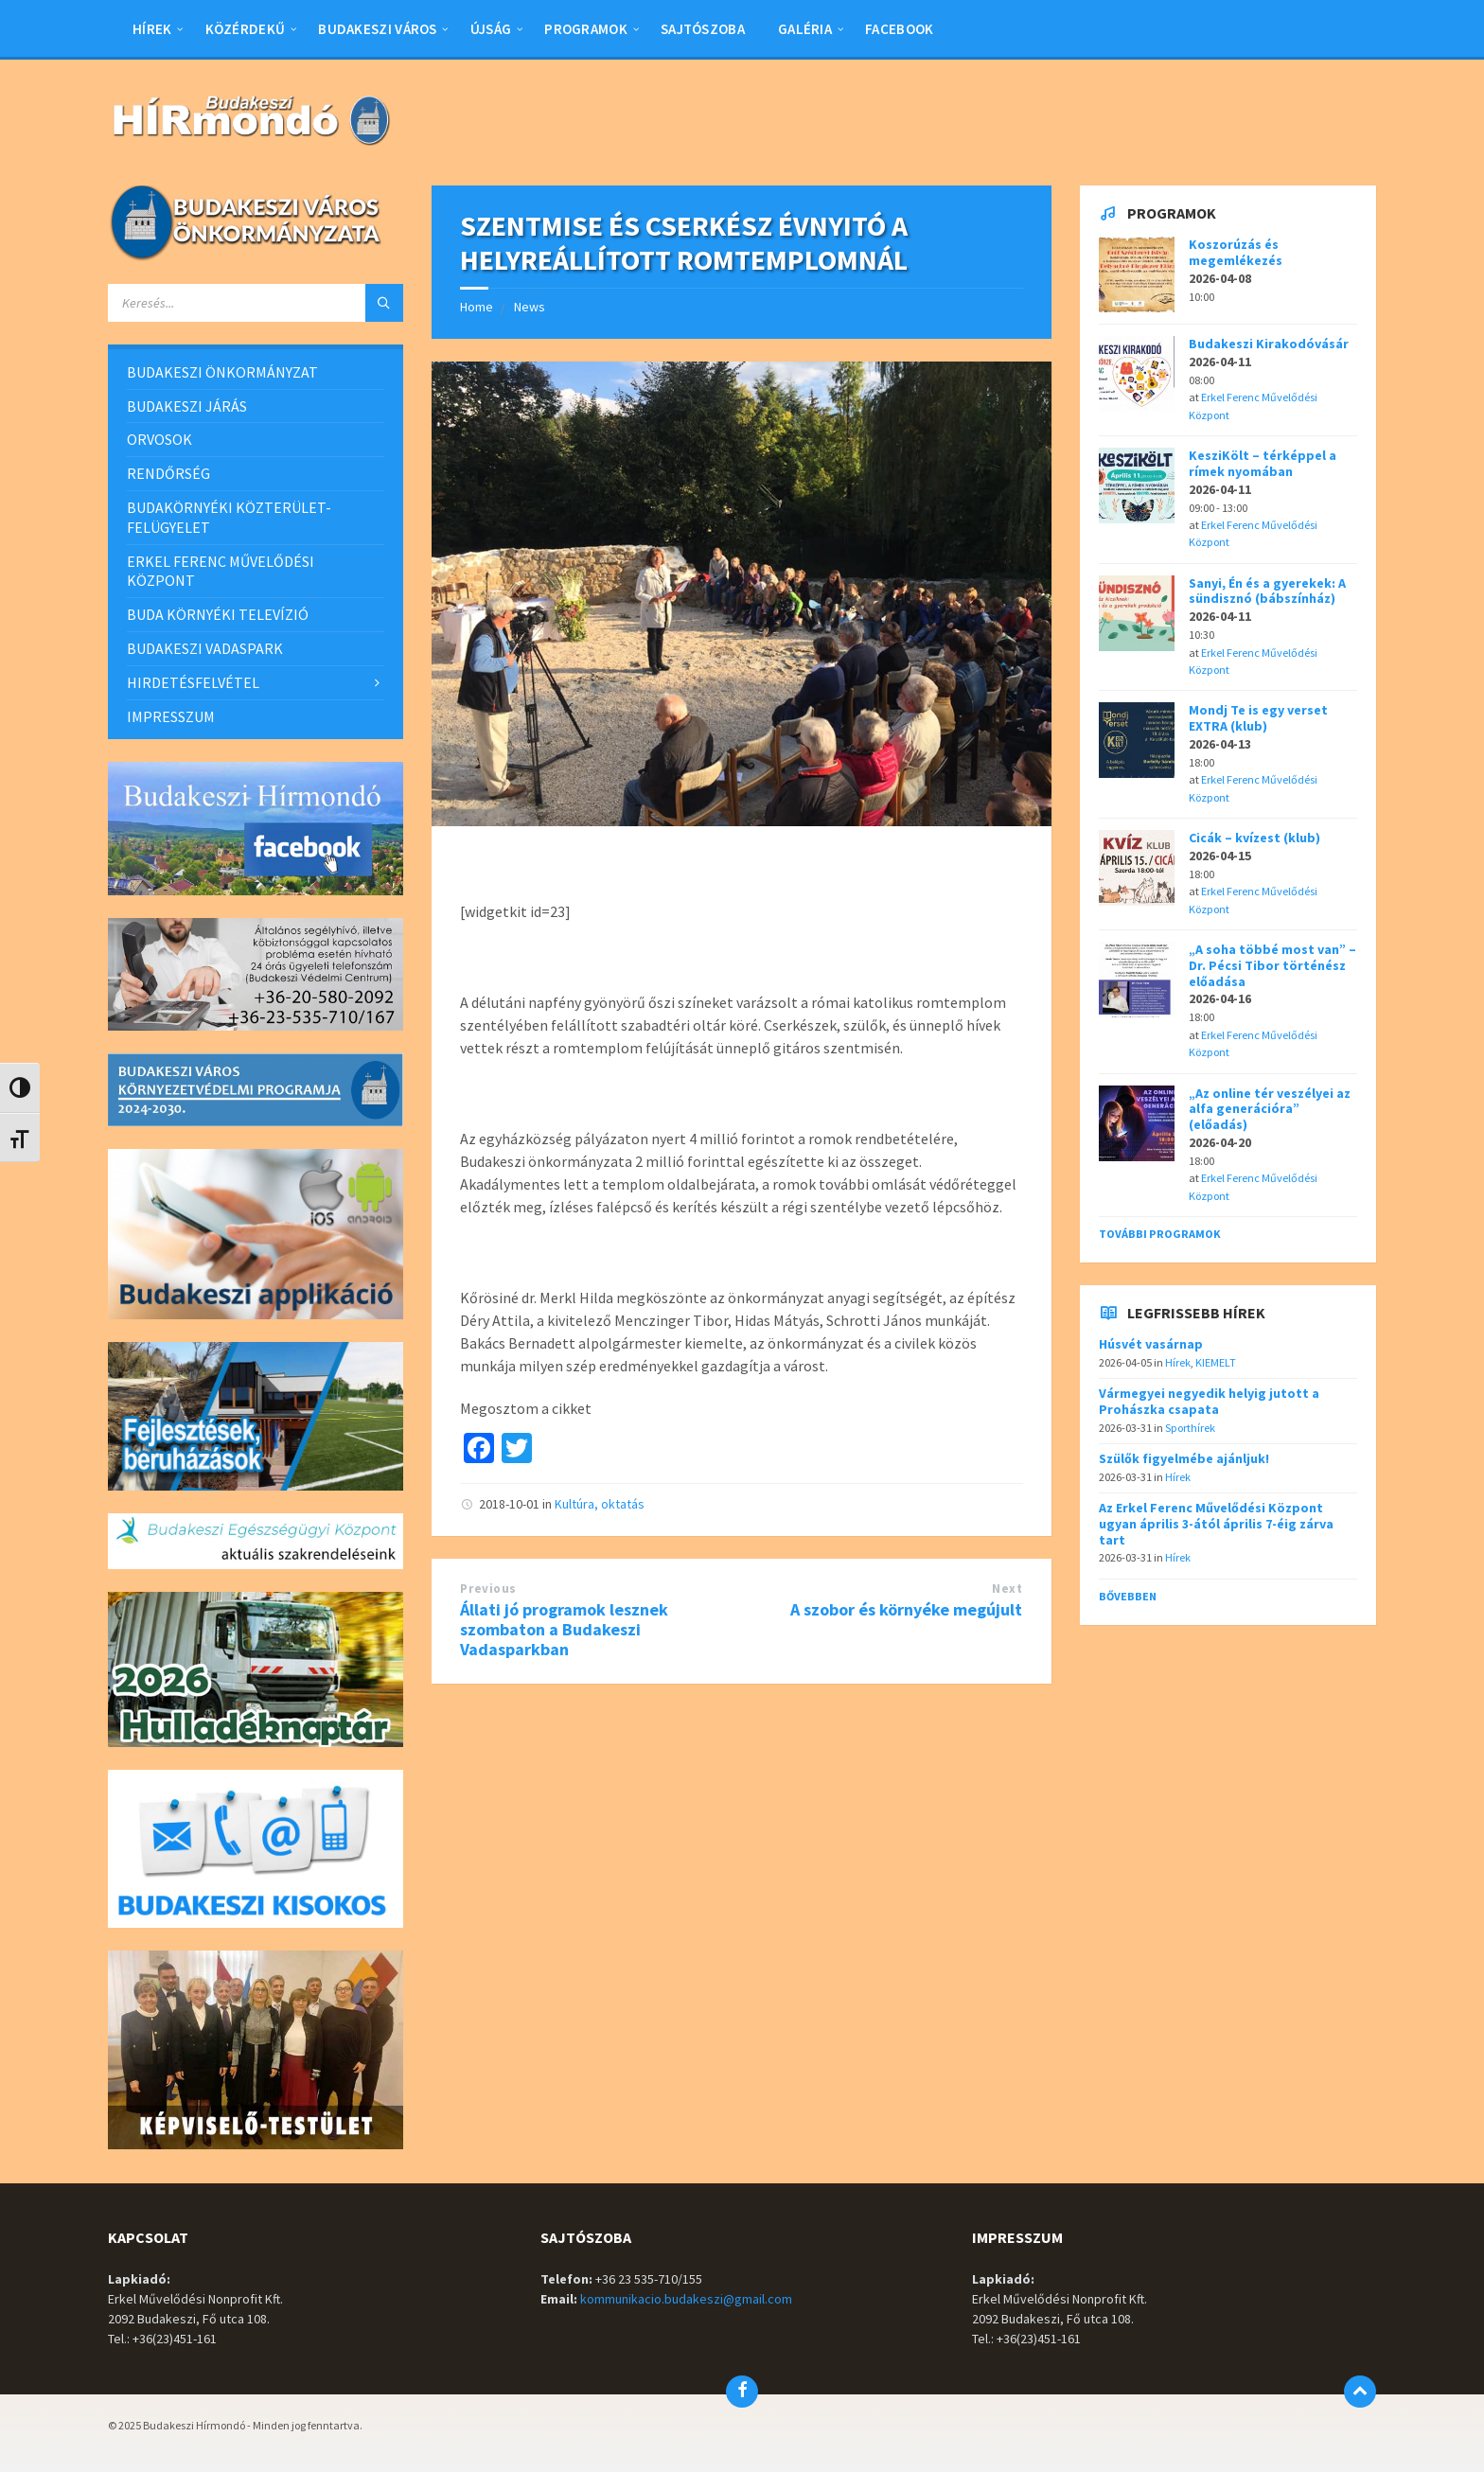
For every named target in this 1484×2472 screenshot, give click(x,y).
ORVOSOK (159, 439)
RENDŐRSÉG (168, 473)
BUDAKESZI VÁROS (377, 29)
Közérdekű (245, 29)
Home (476, 306)
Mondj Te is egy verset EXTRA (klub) (1258, 717)
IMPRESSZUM (171, 716)
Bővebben (1128, 1596)
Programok (585, 29)
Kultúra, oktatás (600, 1503)
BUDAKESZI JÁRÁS (187, 406)
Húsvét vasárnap (1151, 1343)
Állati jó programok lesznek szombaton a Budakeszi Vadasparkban (564, 1629)
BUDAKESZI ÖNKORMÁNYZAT (222, 371)
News (529, 306)
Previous (488, 1588)
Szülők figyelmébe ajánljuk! (1184, 1458)
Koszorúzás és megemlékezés (1235, 252)
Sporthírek (1190, 1428)
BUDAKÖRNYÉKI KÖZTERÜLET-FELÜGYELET (229, 517)
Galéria (805, 29)
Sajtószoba (703, 29)
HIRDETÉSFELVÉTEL (193, 682)
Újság (491, 29)
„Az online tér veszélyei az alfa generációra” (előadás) (1270, 1109)
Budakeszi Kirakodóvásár (1269, 343)
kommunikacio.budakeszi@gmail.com (686, 2298)
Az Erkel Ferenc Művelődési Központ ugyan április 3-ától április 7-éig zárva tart (1216, 1523)
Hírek (152, 29)
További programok (1160, 1234)
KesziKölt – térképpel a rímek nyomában (1262, 463)
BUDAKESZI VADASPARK (205, 648)
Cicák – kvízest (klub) (1254, 837)
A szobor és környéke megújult (906, 1609)
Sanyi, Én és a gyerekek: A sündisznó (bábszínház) (1267, 591)
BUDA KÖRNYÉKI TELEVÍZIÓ (218, 614)
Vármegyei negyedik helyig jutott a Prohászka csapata (1209, 1401)
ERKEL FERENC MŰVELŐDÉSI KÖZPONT (220, 571)
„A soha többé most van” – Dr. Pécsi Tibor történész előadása (1272, 965)
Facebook (899, 29)
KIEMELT (1215, 1362)
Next (1007, 1588)
